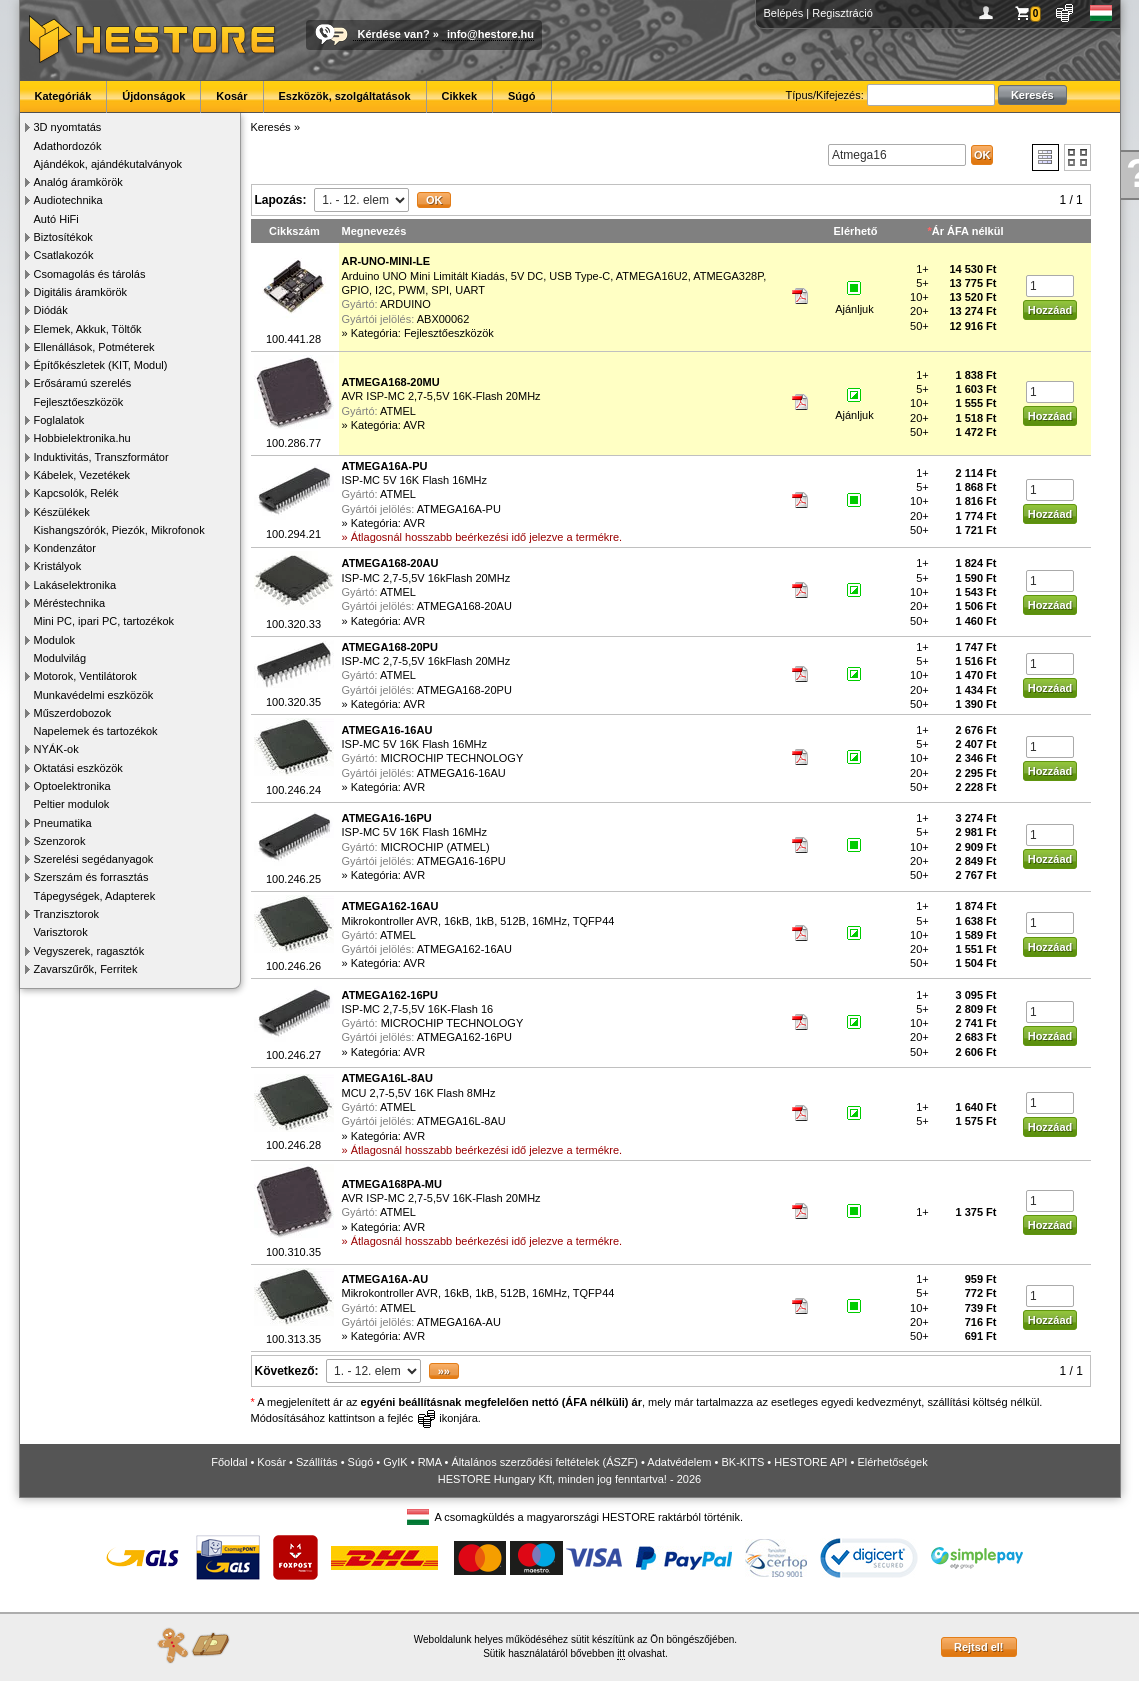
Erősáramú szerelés (83, 383)
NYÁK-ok (56, 749)
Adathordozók (68, 146)
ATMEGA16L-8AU (461, 1121)
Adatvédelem (679, 1462)
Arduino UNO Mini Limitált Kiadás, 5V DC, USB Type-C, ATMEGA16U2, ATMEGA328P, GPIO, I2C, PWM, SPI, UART (554, 275)
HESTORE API (810, 1462)
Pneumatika (63, 823)
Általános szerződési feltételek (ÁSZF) (544, 1462)
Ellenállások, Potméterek (94, 347)
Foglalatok (59, 420)
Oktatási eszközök (78, 768)
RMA (430, 1462)
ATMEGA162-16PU (464, 1037)
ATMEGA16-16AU (461, 773)
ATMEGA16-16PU (461, 861)
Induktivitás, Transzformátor (101, 457)
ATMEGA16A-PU (459, 509)
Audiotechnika (68, 200)
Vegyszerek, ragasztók (89, 951)
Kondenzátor (65, 548)
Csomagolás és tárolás (90, 274)
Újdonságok (153, 96)
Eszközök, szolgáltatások (345, 96)
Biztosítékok (63, 237)
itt (621, 1653)
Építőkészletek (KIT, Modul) (101, 365)
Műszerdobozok (73, 713)
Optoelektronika (72, 786)
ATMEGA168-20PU (464, 690)
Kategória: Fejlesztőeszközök (422, 333)
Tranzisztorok (67, 914)
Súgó (522, 96)
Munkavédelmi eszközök (94, 695)
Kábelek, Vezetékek (82, 475)
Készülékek (62, 512)
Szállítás (317, 1462)
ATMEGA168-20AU (464, 606)
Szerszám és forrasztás (91, 877)
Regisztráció (842, 13)
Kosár (231, 96)
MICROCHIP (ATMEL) (435, 847)
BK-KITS (743, 1462)
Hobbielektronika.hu (82, 438)
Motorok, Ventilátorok (85, 676)
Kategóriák (63, 96)
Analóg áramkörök (78, 182)
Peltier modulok (72, 804)
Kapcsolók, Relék (76, 493)
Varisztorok (61, 932)
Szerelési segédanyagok (94, 859)
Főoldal (229, 1462)
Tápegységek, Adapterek (95, 896)
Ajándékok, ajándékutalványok (108, 164)
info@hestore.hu (490, 34)
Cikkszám (294, 231)
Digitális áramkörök (81, 292)
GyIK (395, 1462)
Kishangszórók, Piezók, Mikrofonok (119, 530)
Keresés (271, 127)
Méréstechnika (70, 603)
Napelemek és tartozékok (96, 731)
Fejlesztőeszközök (79, 402)
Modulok (55, 640)
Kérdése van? (394, 34)
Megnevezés (374, 231)
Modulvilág (60, 658)
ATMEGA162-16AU (464, 949)
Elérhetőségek (892, 1462)
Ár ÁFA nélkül (968, 231)
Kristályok (58, 566)
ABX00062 (443, 319)
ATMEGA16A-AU (459, 1322)
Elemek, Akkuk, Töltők (88, 329)
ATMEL (398, 411)
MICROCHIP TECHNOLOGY (452, 758)
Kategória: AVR (388, 425)
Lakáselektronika (75, 585)
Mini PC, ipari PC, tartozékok (104, 621)
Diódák (51, 310)
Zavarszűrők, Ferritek (86, 969)
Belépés (784, 13)
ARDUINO (405, 304)
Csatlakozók (64, 255)
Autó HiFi (56, 219)
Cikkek (459, 96)
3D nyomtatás (68, 127)
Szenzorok (60, 841)
